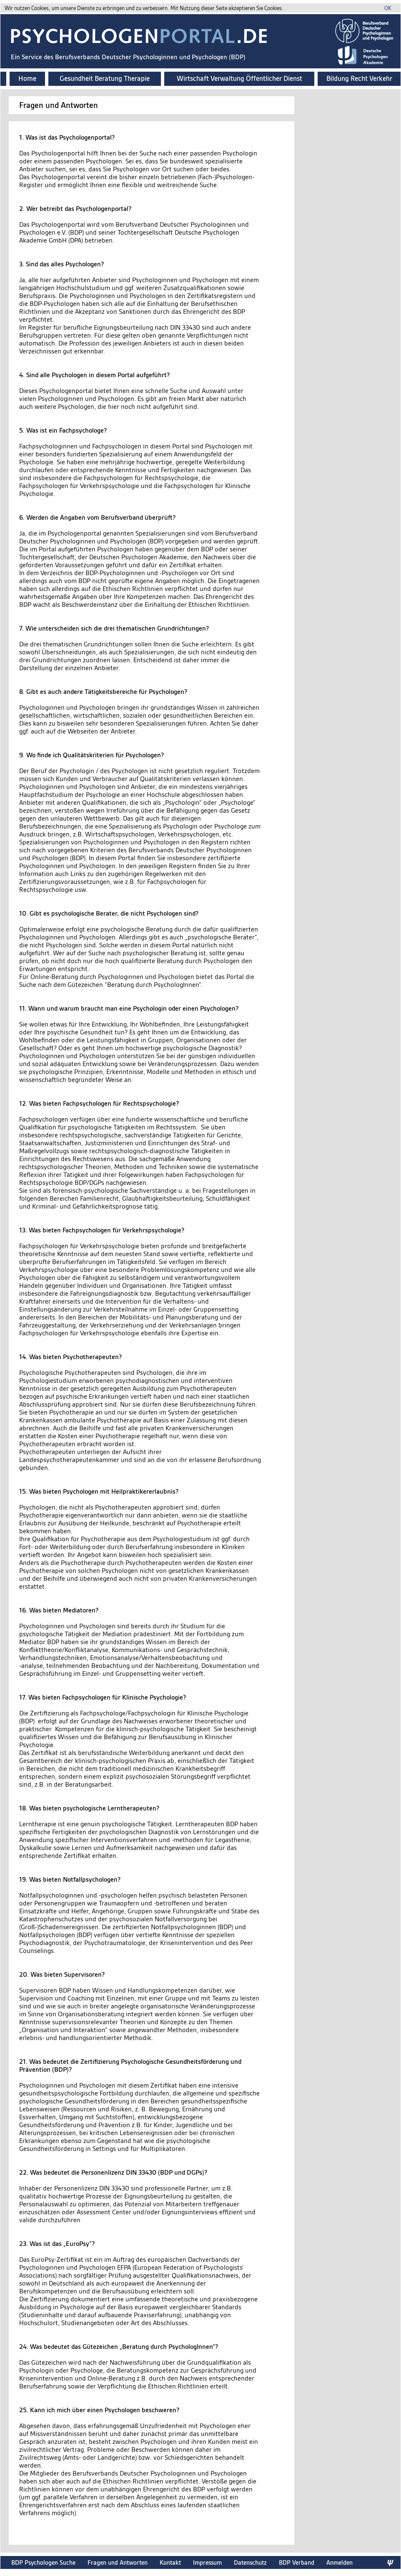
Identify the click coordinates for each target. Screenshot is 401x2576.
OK (387, 8)
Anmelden (339, 2562)
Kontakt (170, 2562)
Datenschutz (250, 2562)
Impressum (207, 2562)
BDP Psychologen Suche (43, 2562)
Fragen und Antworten (118, 2562)
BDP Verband (296, 2562)
